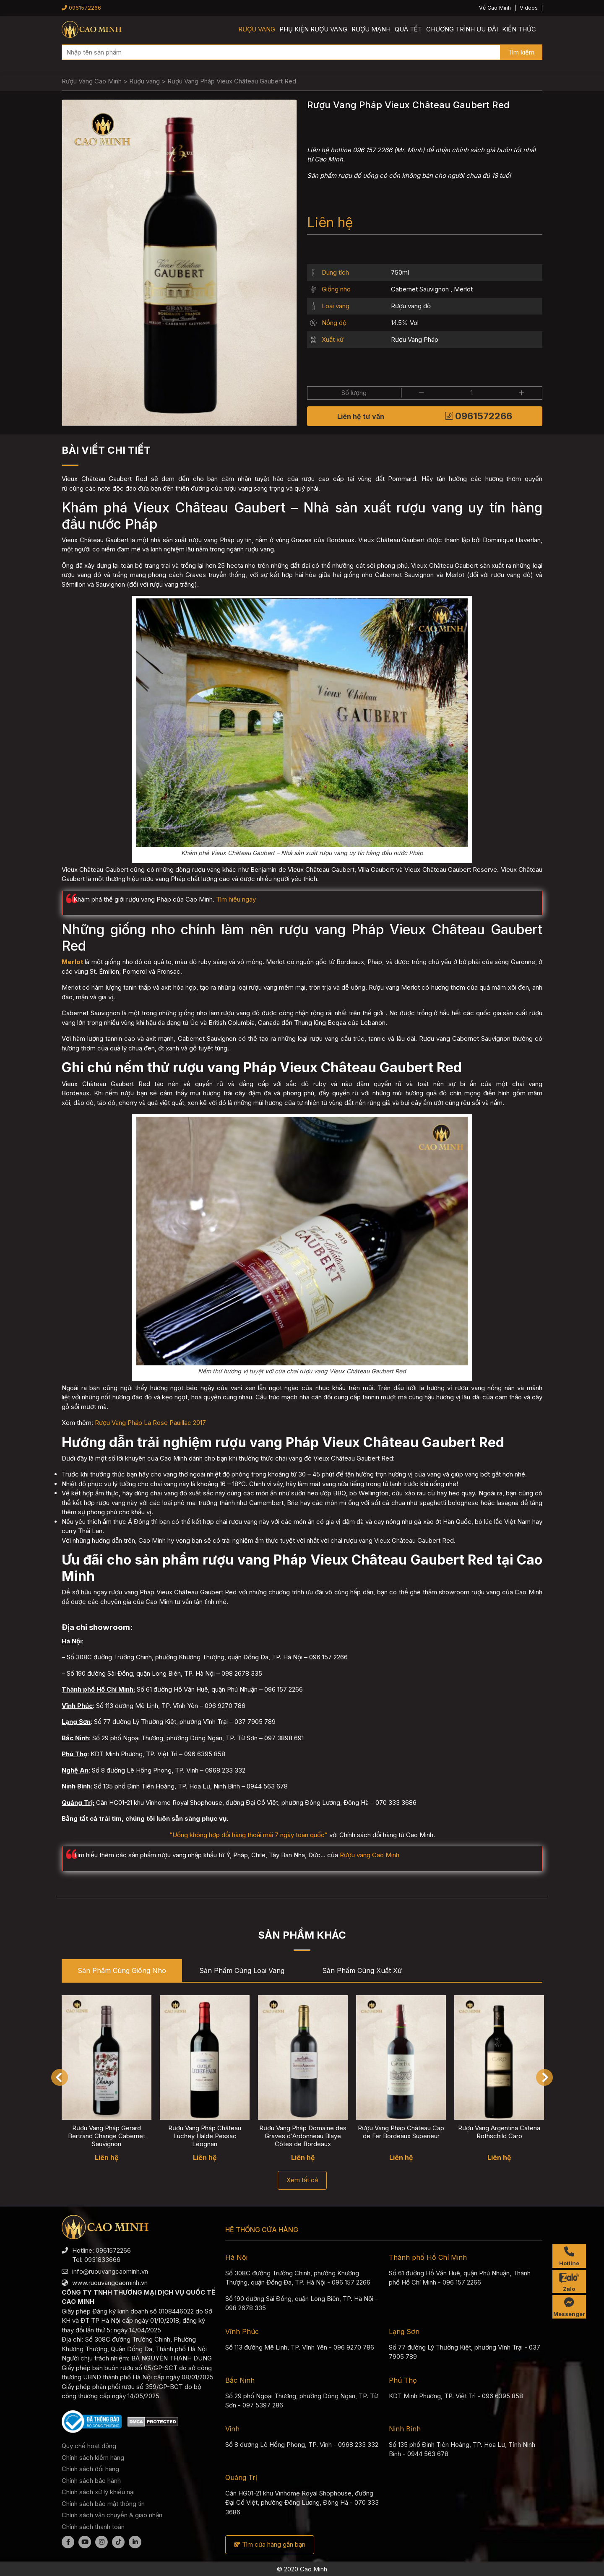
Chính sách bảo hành (91, 2481)
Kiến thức (519, 29)
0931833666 (102, 2260)
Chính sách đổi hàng (90, 2469)
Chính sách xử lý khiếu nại (98, 2492)
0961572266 (81, 8)
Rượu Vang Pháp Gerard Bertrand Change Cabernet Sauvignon (106, 2136)
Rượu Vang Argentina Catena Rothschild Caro (499, 2132)
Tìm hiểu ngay (236, 899)
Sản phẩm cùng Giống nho (122, 1970)
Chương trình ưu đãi (462, 29)
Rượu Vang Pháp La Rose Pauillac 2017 (150, 1423)
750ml (400, 272)
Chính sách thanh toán (93, 2527)
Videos (529, 8)
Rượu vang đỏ (411, 306)
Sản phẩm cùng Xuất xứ (362, 1970)
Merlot (463, 289)
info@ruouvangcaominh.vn (110, 2271)
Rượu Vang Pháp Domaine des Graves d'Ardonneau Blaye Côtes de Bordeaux (302, 2136)
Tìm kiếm (521, 52)
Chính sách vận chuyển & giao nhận (112, 2515)
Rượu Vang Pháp (414, 339)
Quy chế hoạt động (89, 2446)
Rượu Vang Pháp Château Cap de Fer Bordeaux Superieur (401, 2132)
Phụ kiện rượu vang (313, 29)
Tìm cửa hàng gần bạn (269, 2544)
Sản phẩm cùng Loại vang (241, 1970)
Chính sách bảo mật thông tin (103, 2504)
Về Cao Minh (495, 8)
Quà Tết (408, 29)
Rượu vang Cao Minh (369, 1855)
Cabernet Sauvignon (420, 289)
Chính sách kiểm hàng (93, 2458)
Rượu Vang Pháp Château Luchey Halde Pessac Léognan (204, 2136)
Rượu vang (256, 29)
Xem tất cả (302, 2180)
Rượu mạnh (371, 29)
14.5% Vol (405, 323)
